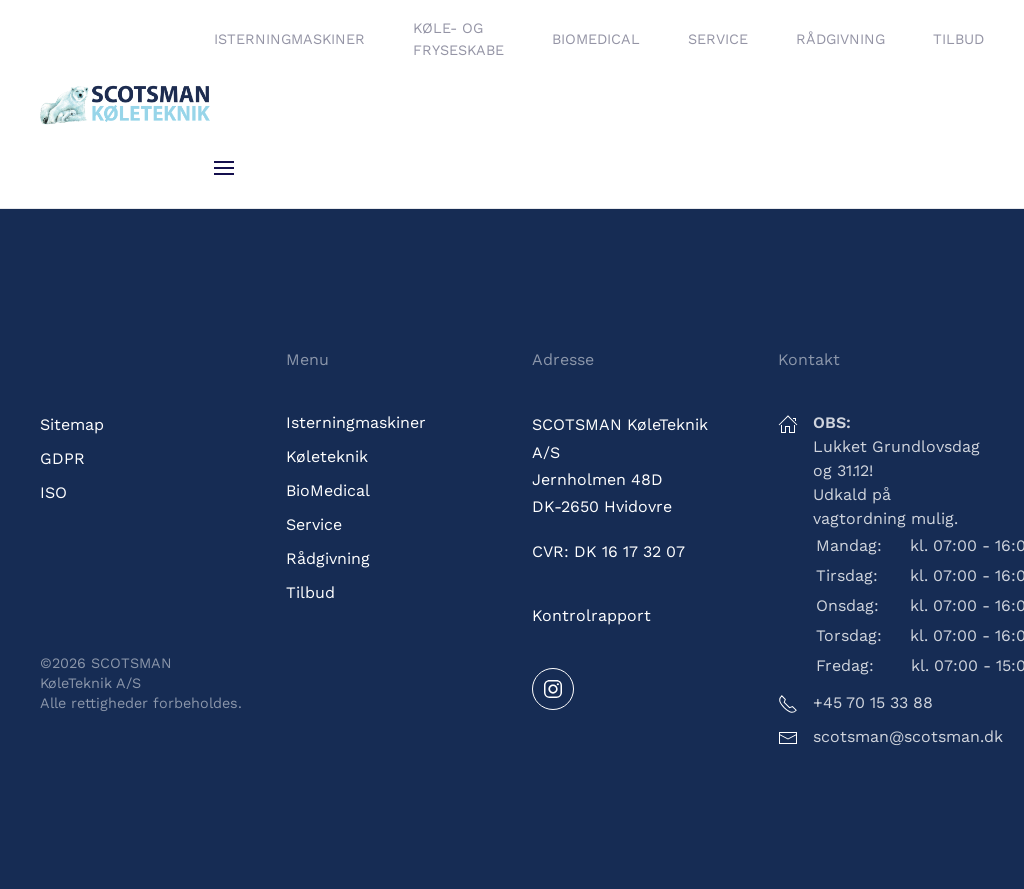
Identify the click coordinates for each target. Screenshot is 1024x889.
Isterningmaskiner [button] (289, 39)
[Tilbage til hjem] (127, 104)
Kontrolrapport (591, 615)
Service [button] (718, 39)
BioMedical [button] (596, 39)
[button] (224, 168)
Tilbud (958, 39)
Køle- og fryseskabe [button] (458, 39)
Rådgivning (840, 39)
